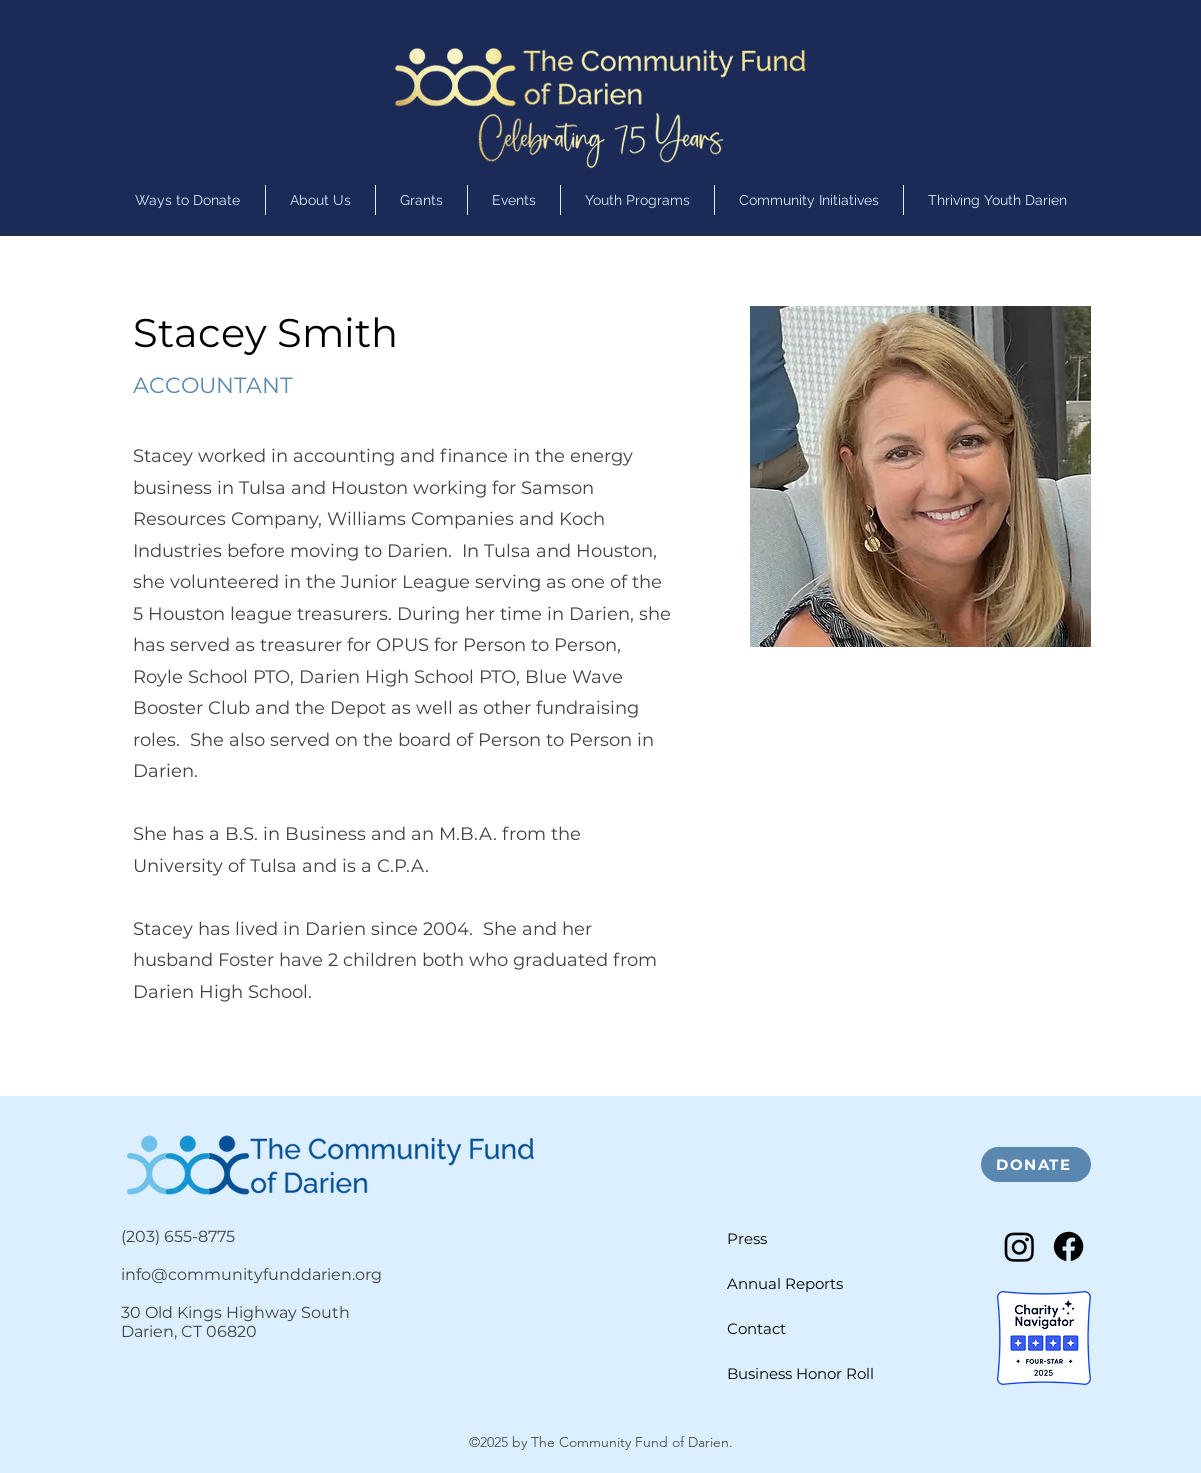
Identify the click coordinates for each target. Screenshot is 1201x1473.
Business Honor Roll (800, 1373)
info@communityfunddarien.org (251, 1274)
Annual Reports (785, 1283)
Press (747, 1238)
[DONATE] (1036, 1164)
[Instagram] (1019, 1246)
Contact (756, 1328)
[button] (637, 200)
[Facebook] (1068, 1246)
